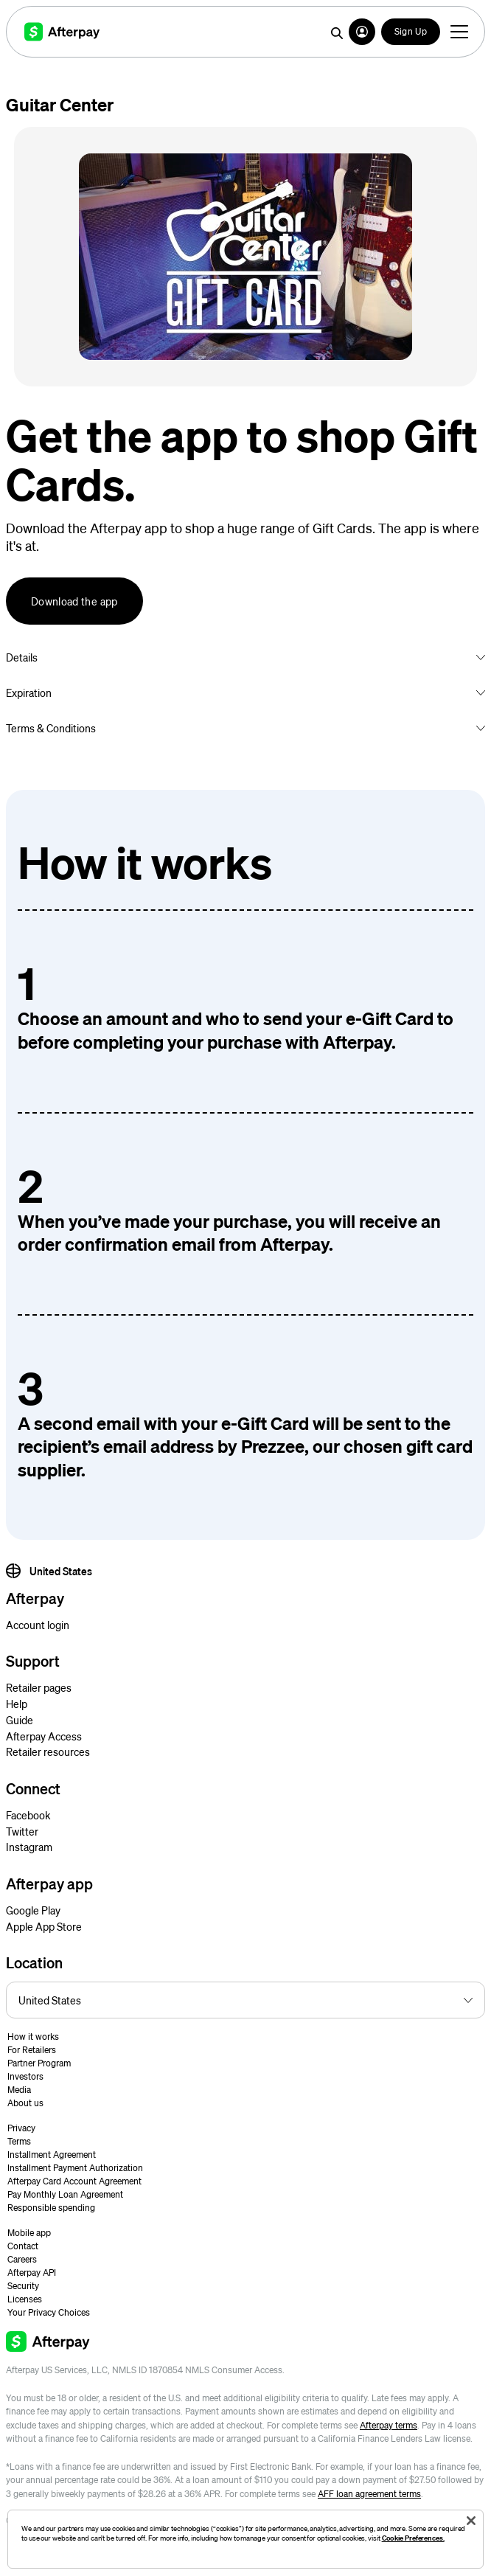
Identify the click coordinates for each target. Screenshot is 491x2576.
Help (16, 1703)
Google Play (33, 1910)
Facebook (28, 1815)
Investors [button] (25, 2076)
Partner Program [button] (39, 2063)
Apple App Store (44, 1926)
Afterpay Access (44, 1736)
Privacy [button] (21, 2128)
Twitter (22, 1831)
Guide (19, 1719)
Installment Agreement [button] (51, 2154)
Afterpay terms (388, 2425)
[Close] (471, 2520)
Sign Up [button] (410, 31)
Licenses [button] (24, 2299)
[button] (362, 31)
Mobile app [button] (29, 2232)
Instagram (29, 1846)
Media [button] (19, 2089)
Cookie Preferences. (413, 2537)
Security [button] (23, 2285)
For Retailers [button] (31, 2049)
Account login (37, 1624)
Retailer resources (48, 1751)
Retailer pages (39, 1687)
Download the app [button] (74, 601)
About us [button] (25, 2102)
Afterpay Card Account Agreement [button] (74, 2181)
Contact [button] (22, 2246)
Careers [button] (22, 2259)
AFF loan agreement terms (369, 2493)
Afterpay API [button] (31, 2272)
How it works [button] (33, 2036)
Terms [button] (19, 2141)
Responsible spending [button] (51, 2207)
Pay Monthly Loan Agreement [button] (65, 2194)
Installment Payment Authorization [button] (75, 2167)
